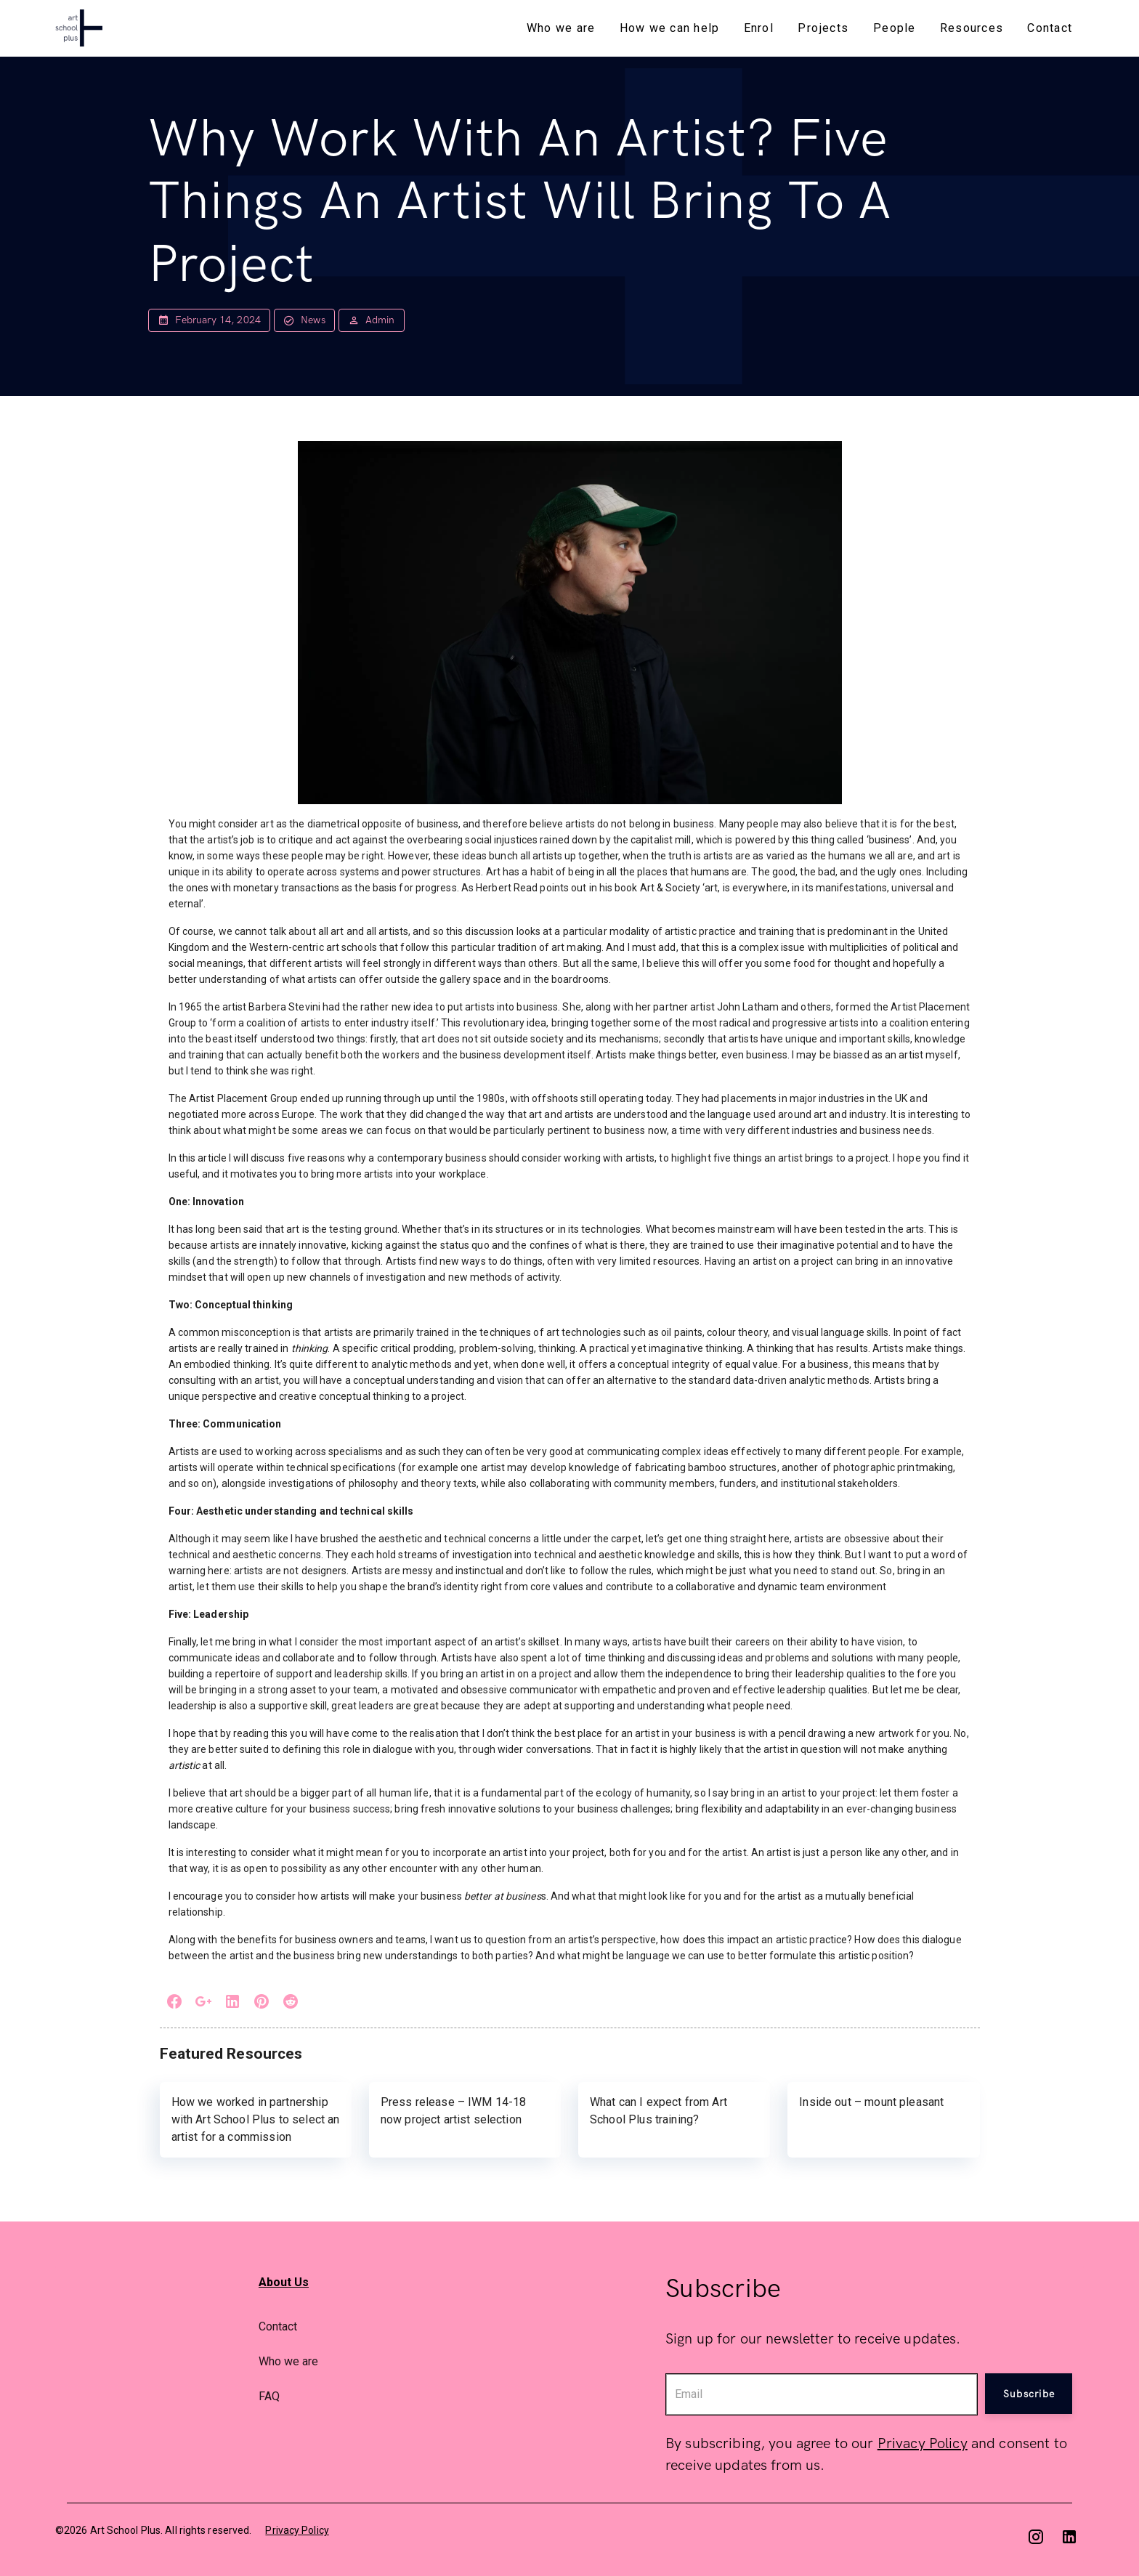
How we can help (670, 28)
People (894, 28)
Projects (823, 28)
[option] (453, 2326)
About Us (284, 2282)
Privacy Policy (922, 2444)
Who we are (561, 28)
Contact (1049, 28)
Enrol (759, 28)
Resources (971, 28)
